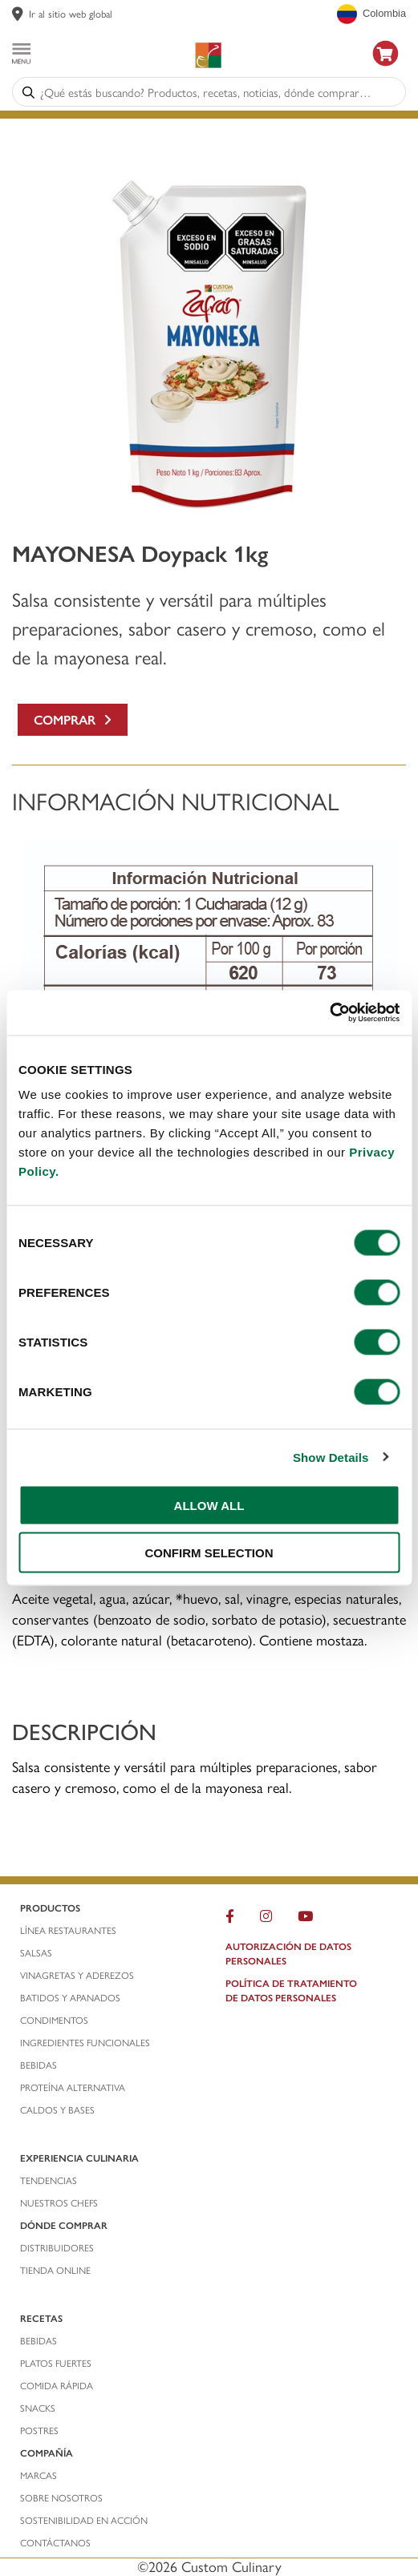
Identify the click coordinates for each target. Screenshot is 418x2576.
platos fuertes (55, 2363)
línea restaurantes (68, 1930)
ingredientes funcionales (86, 2042)
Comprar (73, 719)
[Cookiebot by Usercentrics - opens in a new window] (329, 1013)
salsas (36, 1952)
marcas (38, 2475)
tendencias (48, 2180)
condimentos (55, 2020)
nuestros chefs (59, 2202)
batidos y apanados (71, 1997)
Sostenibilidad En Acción (84, 2520)
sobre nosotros (61, 2497)
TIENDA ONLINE (55, 2270)
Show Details (331, 1457)
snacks (37, 2407)
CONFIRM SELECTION (209, 1552)
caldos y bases (57, 2109)
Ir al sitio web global (70, 13)
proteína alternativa (74, 2087)
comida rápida (56, 2385)
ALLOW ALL (209, 1505)
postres (39, 2430)
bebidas (39, 2064)
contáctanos (55, 2542)
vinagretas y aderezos (77, 1975)
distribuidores (57, 2247)
